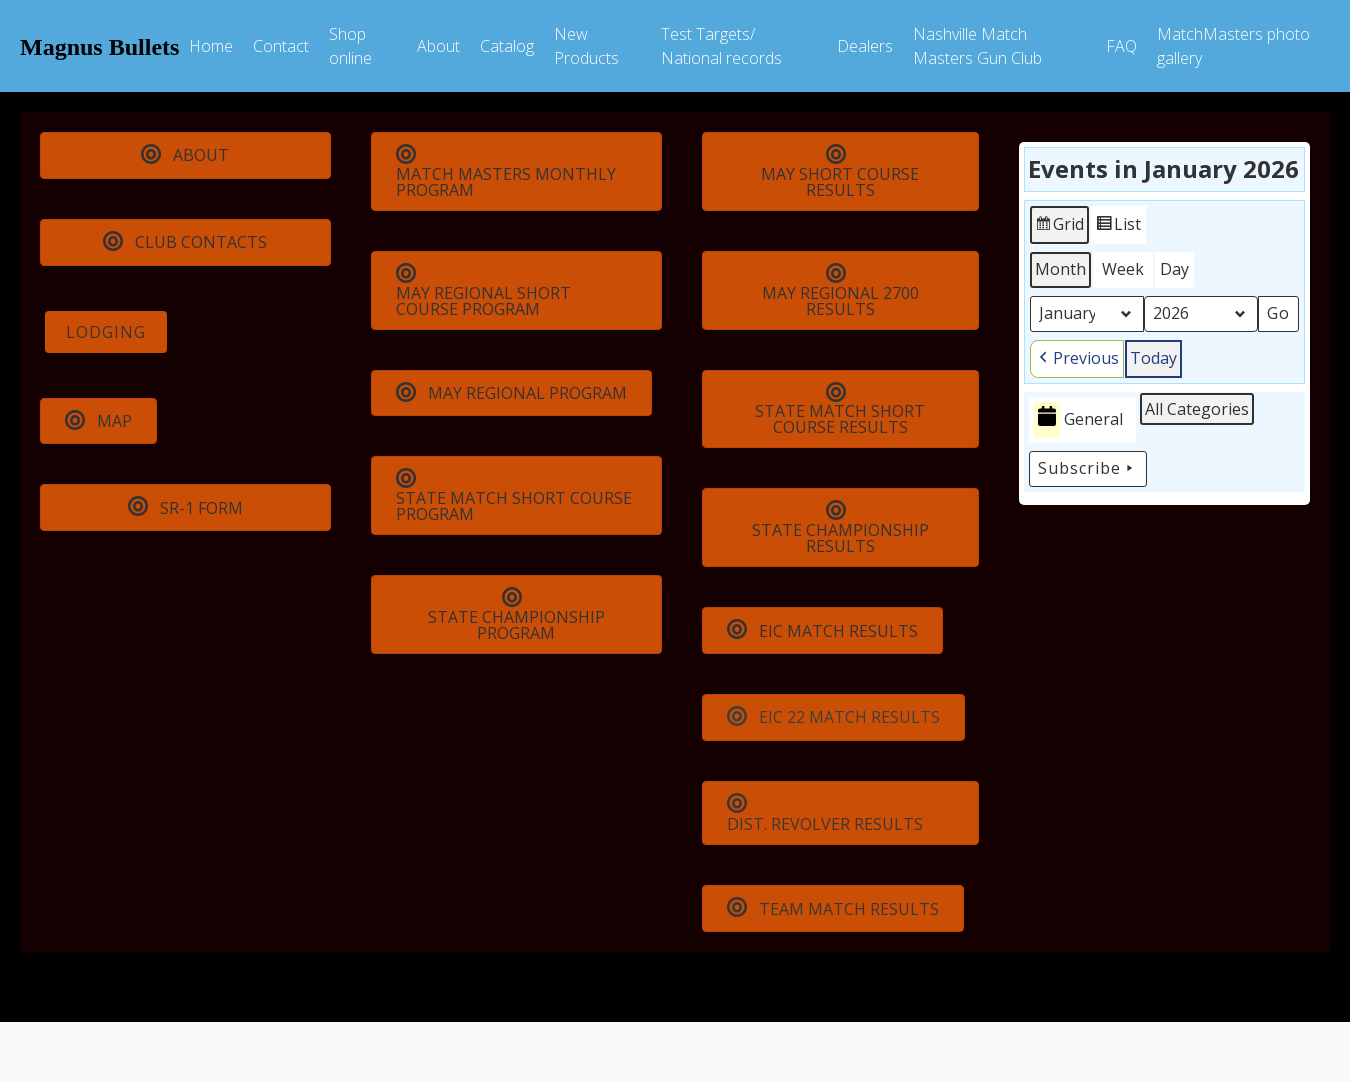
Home (211, 46)
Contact (281, 46)
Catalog (507, 46)
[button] (1077, 359)
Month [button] (1060, 269)
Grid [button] (1059, 227)
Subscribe (1088, 469)
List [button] (1118, 227)
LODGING (106, 332)
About (438, 46)
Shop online (350, 46)
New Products (586, 46)
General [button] (1078, 420)
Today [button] (1153, 358)
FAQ (1121, 46)
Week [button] (1123, 269)
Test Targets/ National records (721, 46)
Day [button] (1174, 269)
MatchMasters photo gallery (1233, 46)
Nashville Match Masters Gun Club (977, 46)
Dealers (865, 46)
